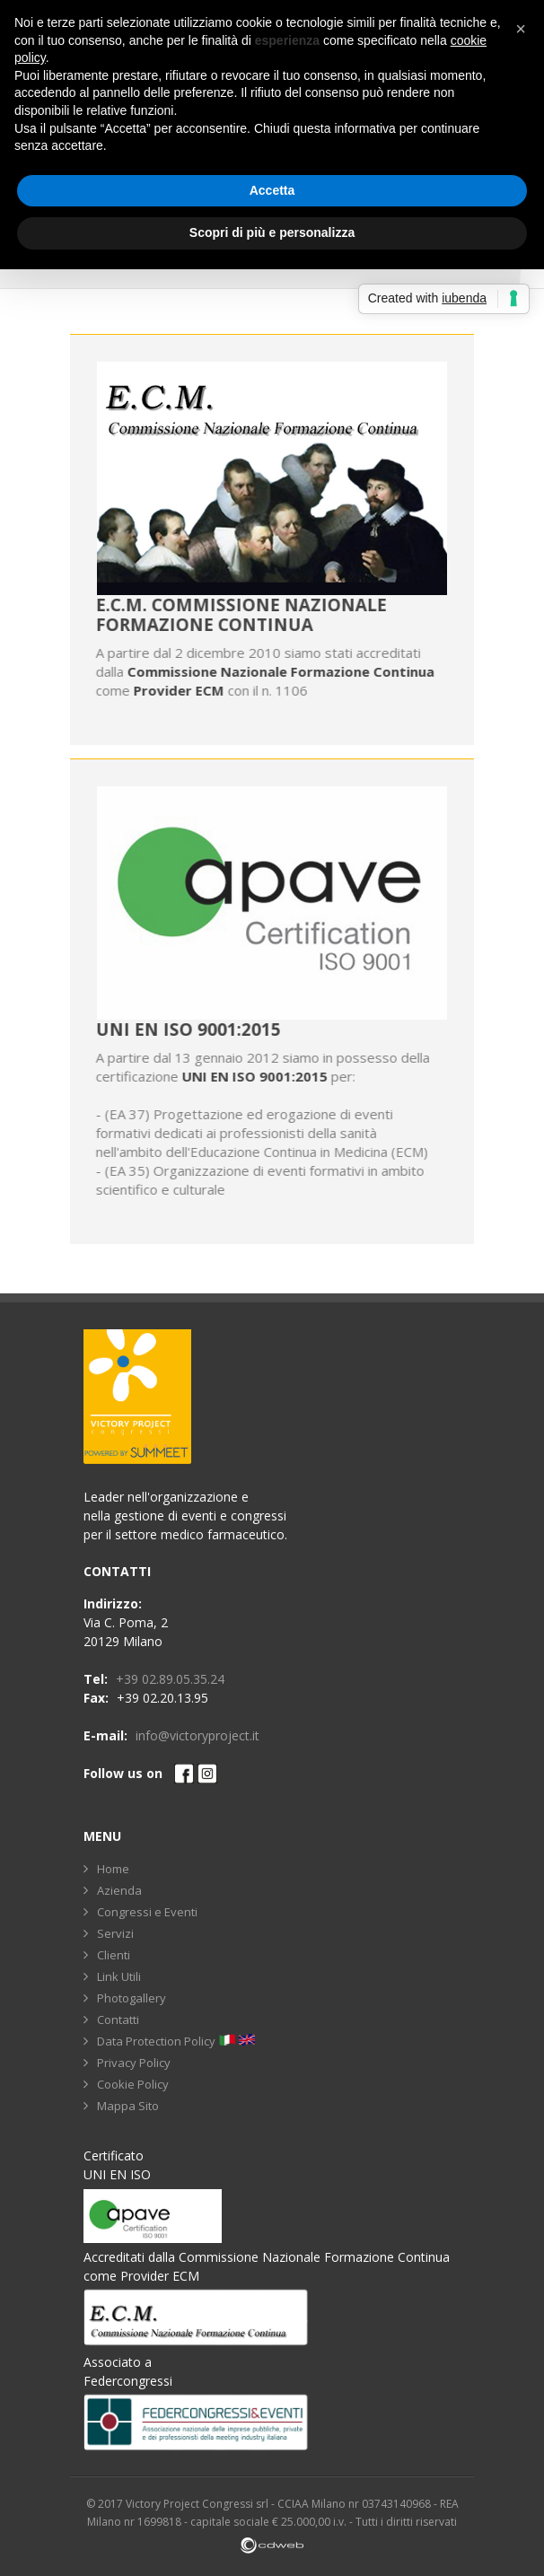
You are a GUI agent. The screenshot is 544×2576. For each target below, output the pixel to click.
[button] (520, 28)
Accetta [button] (272, 190)
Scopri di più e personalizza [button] (272, 232)
